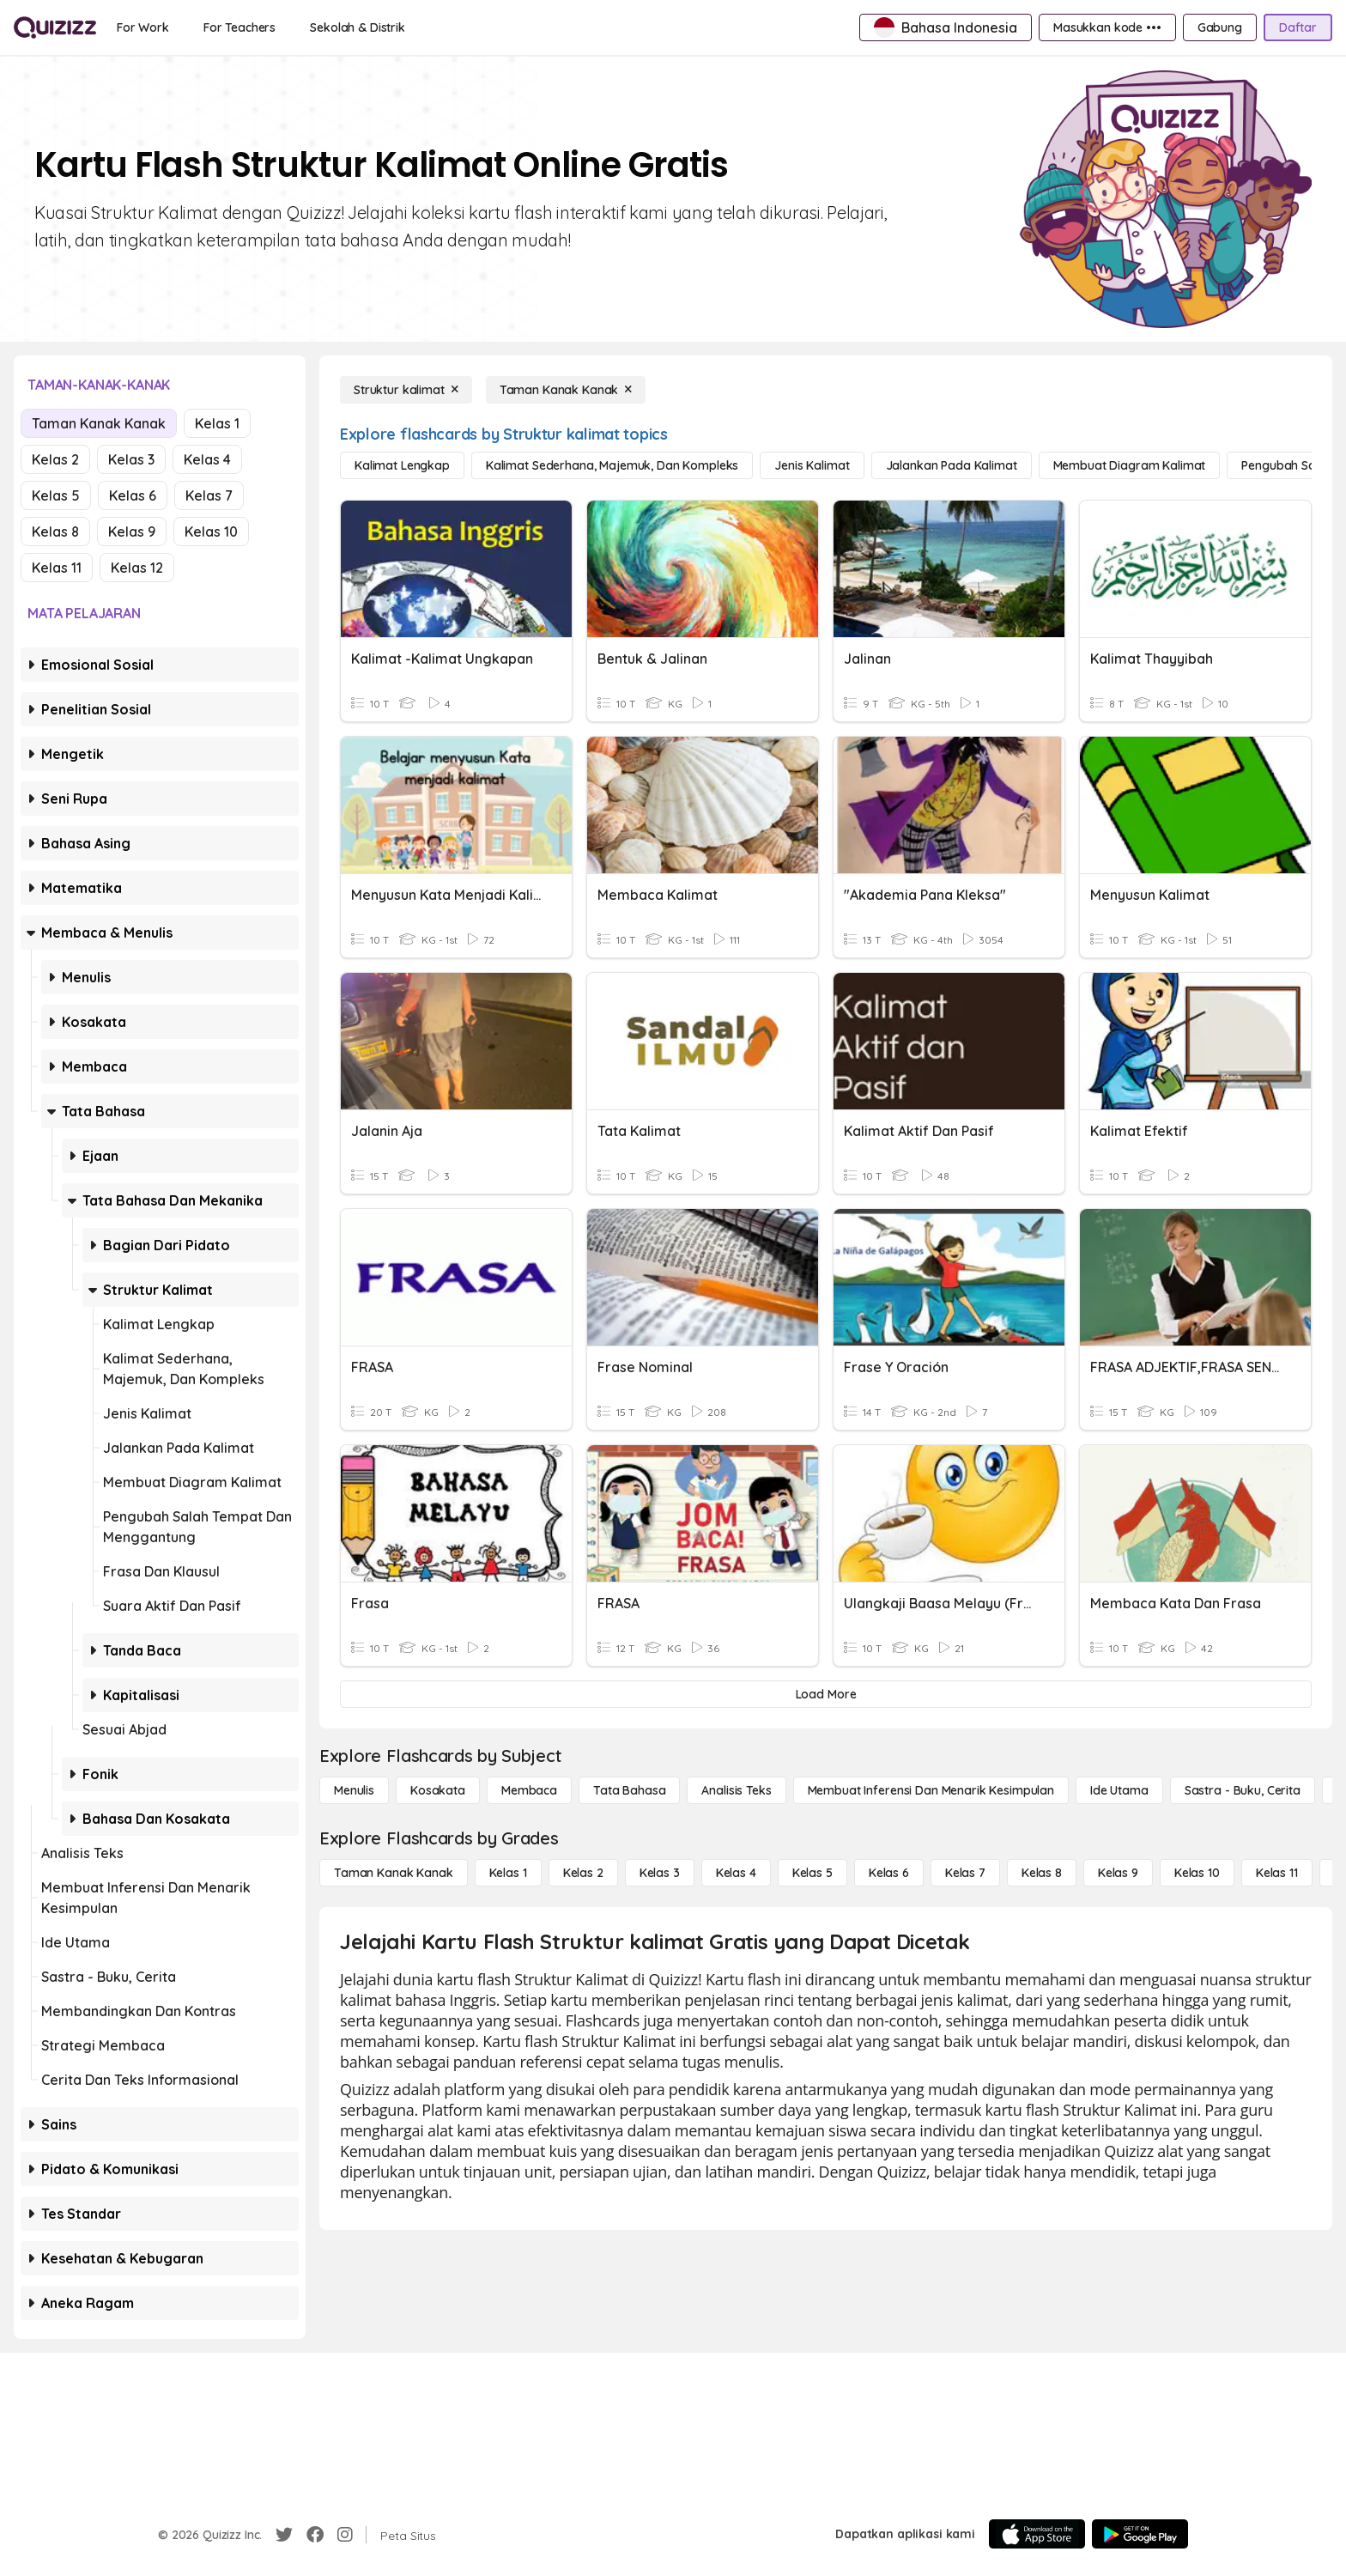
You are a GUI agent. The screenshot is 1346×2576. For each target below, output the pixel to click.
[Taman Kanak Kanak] (566, 390)
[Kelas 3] (659, 1872)
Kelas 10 (211, 531)
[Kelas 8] (1041, 1872)
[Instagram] (345, 2535)
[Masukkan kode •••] (1107, 27)
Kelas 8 (55, 531)
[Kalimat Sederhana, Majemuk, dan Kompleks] (612, 465)
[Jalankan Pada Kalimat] (951, 465)
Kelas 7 (209, 495)
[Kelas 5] (812, 1872)
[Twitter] (284, 2535)
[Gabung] (1220, 27)
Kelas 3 (131, 459)
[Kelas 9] (1118, 1872)
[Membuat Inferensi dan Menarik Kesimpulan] (931, 1790)
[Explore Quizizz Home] (55, 27)
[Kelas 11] (1277, 1872)
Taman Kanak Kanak (99, 423)
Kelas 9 (131, 531)
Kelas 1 (217, 423)
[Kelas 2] (583, 1872)
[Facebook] (315, 2535)
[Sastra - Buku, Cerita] (1242, 1790)
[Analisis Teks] (736, 1790)
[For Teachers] (239, 27)
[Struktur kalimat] (406, 390)
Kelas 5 (56, 495)
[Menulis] (354, 1790)
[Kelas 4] (736, 1872)
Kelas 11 (57, 567)
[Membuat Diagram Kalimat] (1130, 465)
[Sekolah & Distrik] (357, 27)
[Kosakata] (438, 1790)
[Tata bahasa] (629, 1790)
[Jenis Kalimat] (812, 465)
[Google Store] (1140, 2534)
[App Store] (1037, 2534)
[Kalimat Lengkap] (402, 465)
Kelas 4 (207, 459)
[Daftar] (1298, 27)
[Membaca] (529, 1790)
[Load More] (826, 1694)
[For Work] (143, 27)
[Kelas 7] (965, 1872)
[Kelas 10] (1197, 1872)
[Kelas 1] (508, 1872)
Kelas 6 (132, 495)
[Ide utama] (1119, 1790)
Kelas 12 (137, 567)
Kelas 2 (55, 459)
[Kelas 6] (889, 1872)
